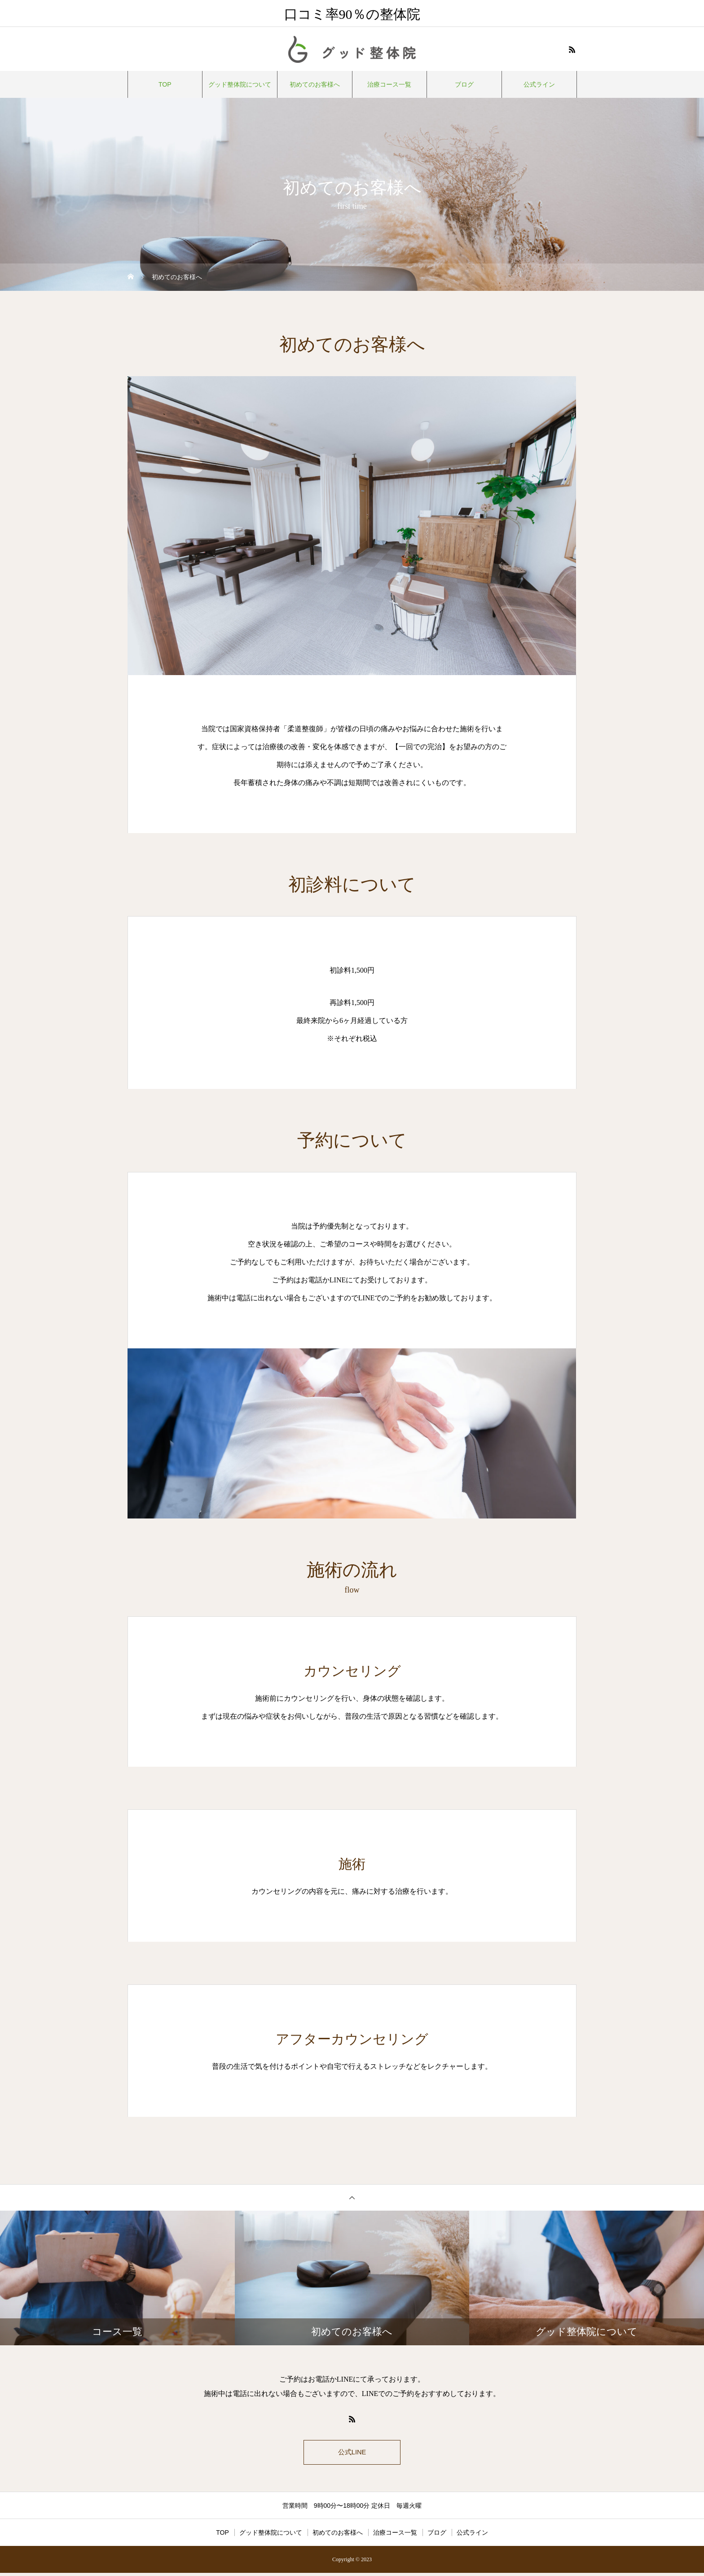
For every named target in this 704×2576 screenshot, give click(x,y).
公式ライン (539, 84)
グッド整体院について (239, 84)
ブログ (464, 84)
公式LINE (352, 2454)
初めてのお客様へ (315, 84)
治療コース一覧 (389, 84)
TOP (165, 84)
